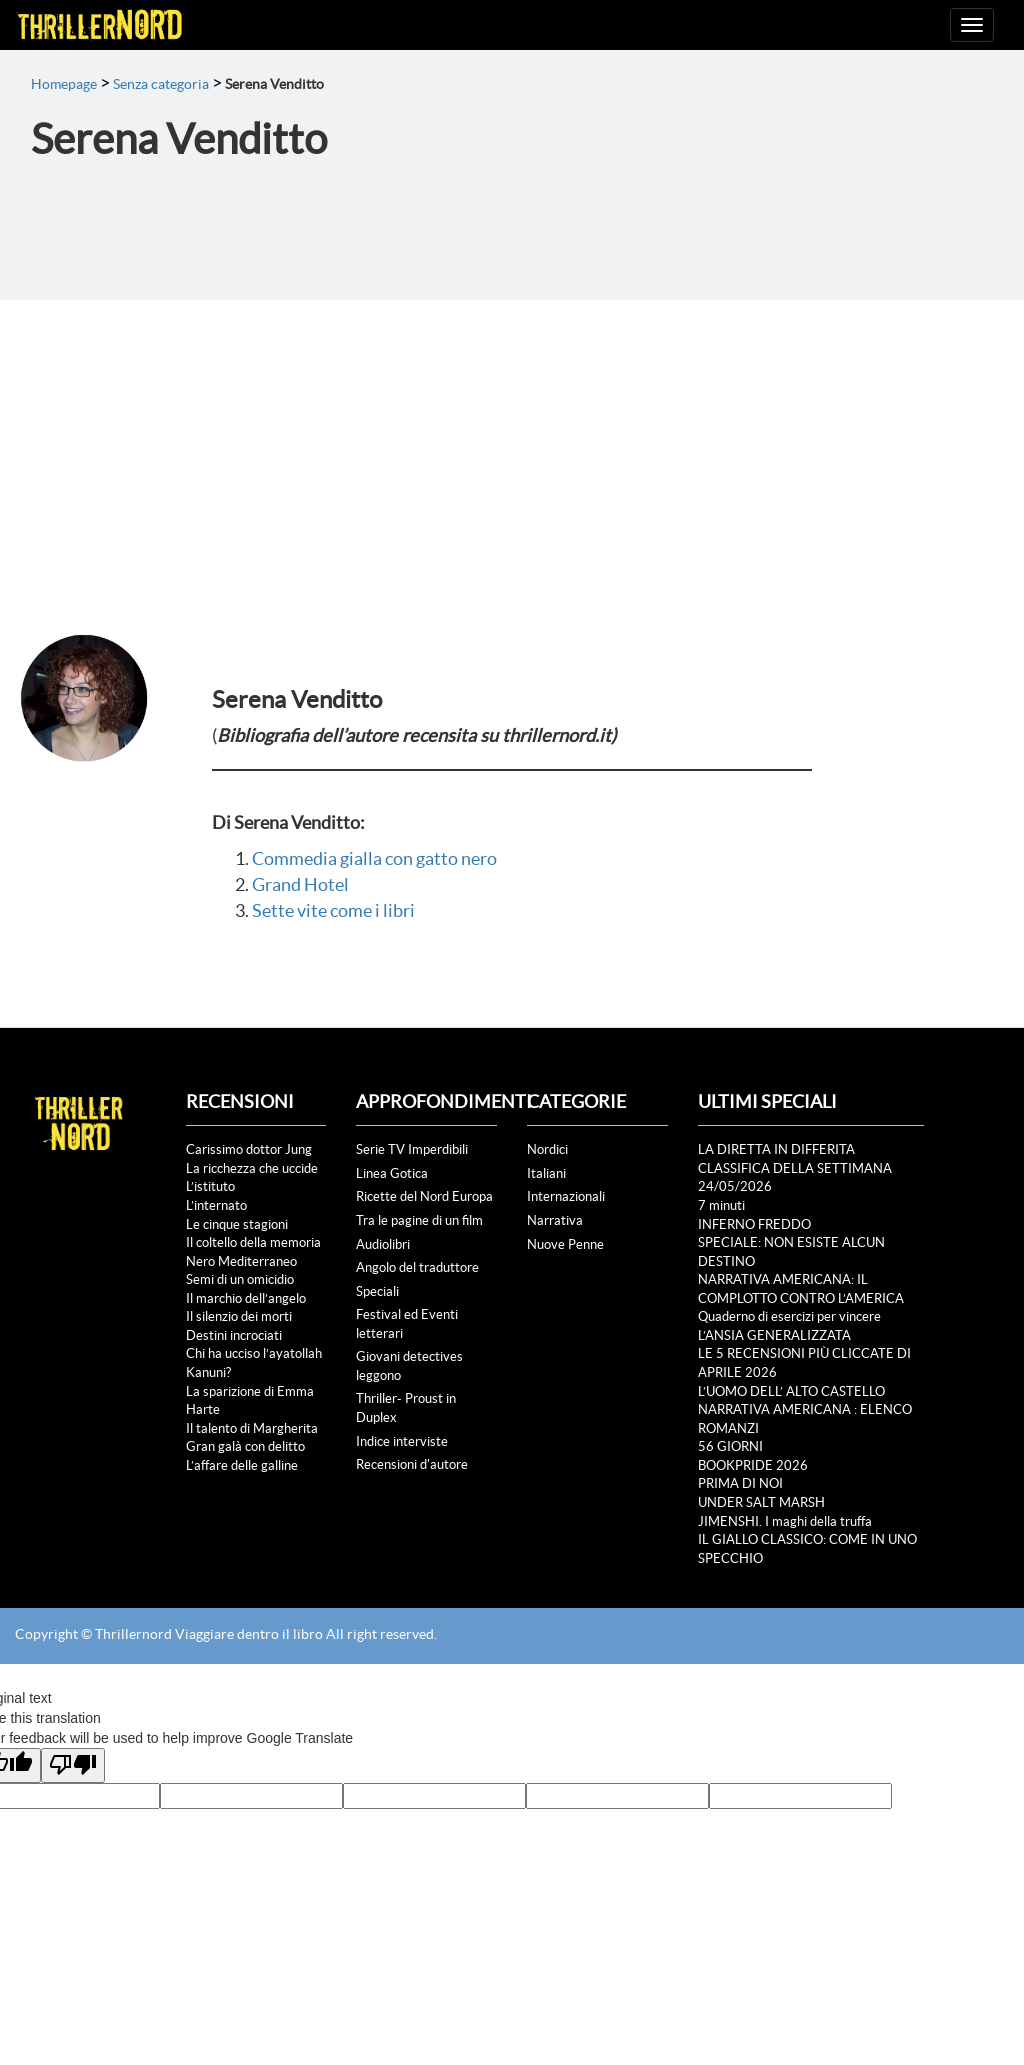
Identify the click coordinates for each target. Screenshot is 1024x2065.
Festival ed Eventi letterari (407, 1324)
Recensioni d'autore (412, 1464)
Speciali (377, 1291)
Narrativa (555, 1220)
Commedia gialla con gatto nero (374, 858)
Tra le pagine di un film (419, 1220)
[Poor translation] (73, 1765)
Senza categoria (161, 84)
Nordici (547, 1149)
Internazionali (566, 1196)
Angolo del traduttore (417, 1267)
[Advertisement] (512, 450)
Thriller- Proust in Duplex (406, 1408)
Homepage (64, 84)
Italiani (546, 1173)
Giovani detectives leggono (409, 1366)
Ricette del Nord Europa (424, 1196)
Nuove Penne (565, 1244)
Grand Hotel (300, 884)
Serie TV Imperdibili (412, 1149)
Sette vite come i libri (333, 910)
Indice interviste (402, 1441)
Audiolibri (383, 1244)
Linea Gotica (392, 1173)
